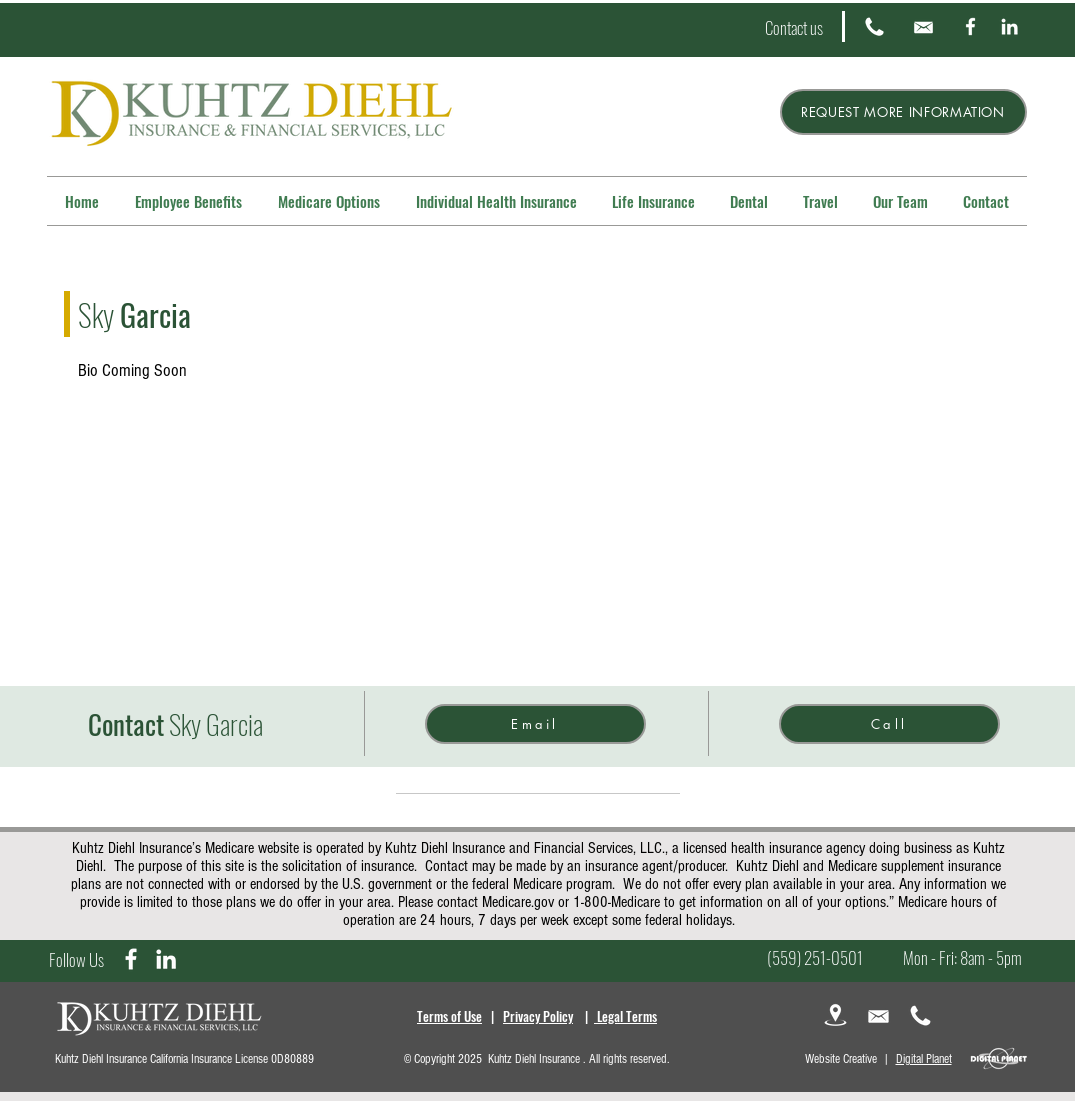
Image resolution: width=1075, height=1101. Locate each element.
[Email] (535, 724)
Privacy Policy (538, 1016)
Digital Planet (924, 1059)
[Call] (889, 724)
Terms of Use (449, 1016)
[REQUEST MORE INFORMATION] (903, 112)
